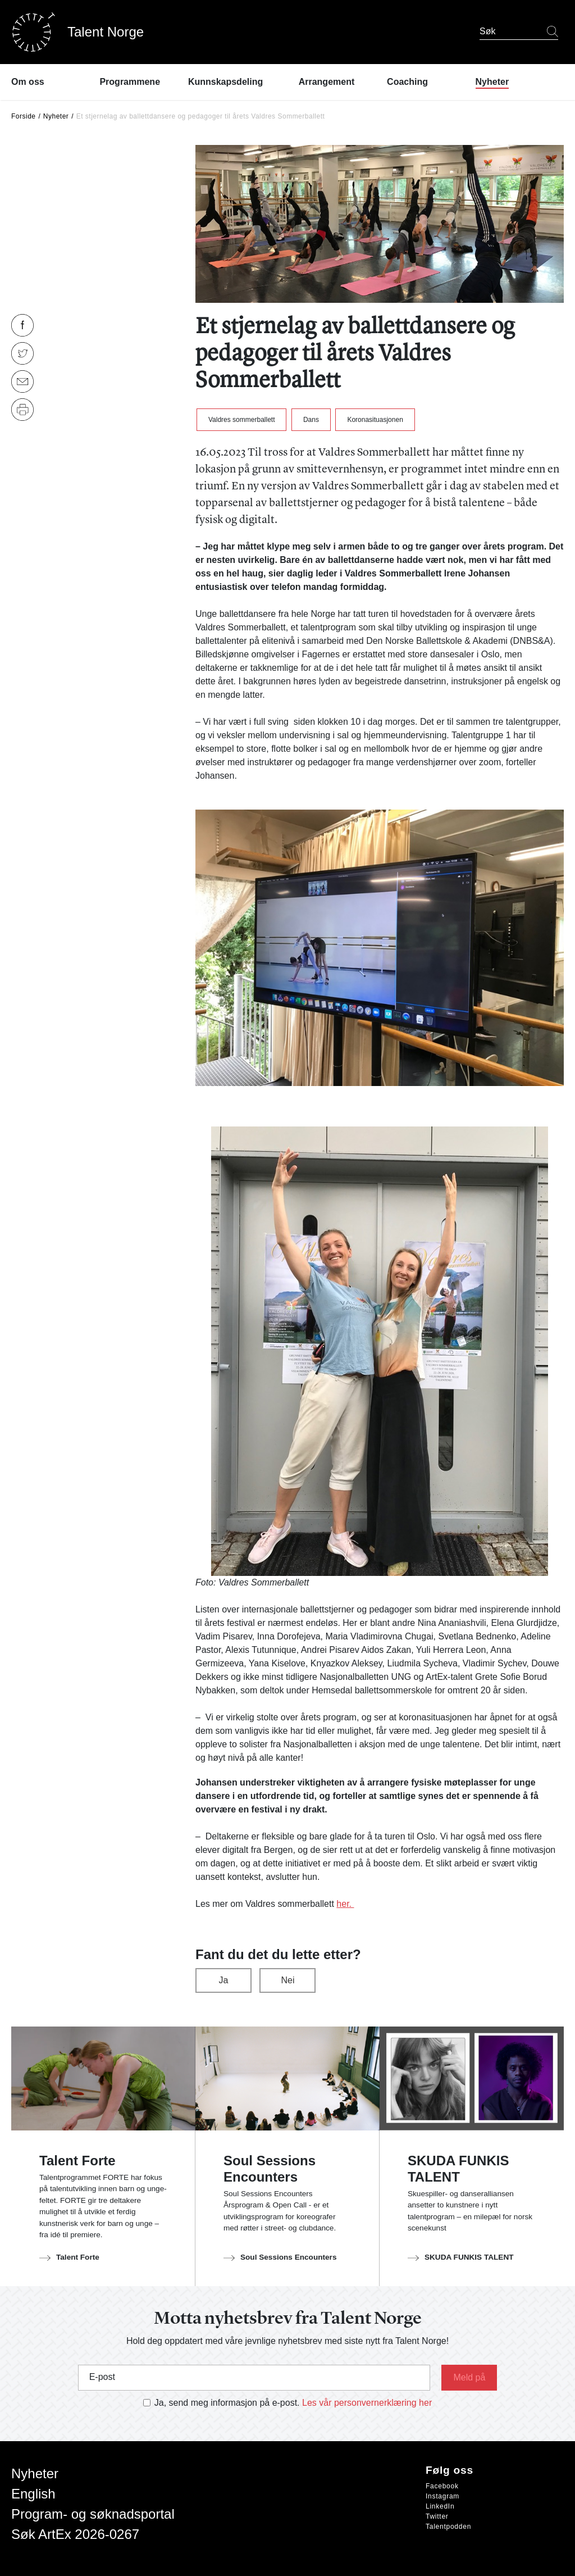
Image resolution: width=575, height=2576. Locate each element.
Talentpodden (448, 2526)
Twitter (437, 2516)
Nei (287, 1980)
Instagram (442, 2496)
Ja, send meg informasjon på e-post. (227, 2402)
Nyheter (56, 116)
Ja (224, 1980)
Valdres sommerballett (241, 420)
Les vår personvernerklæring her (367, 2402)
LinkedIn (440, 2506)
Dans (311, 420)
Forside (23, 116)
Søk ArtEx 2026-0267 (75, 2534)
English (33, 2493)
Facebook (442, 2486)
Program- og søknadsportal (93, 2514)
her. (345, 1904)
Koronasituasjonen (375, 420)
